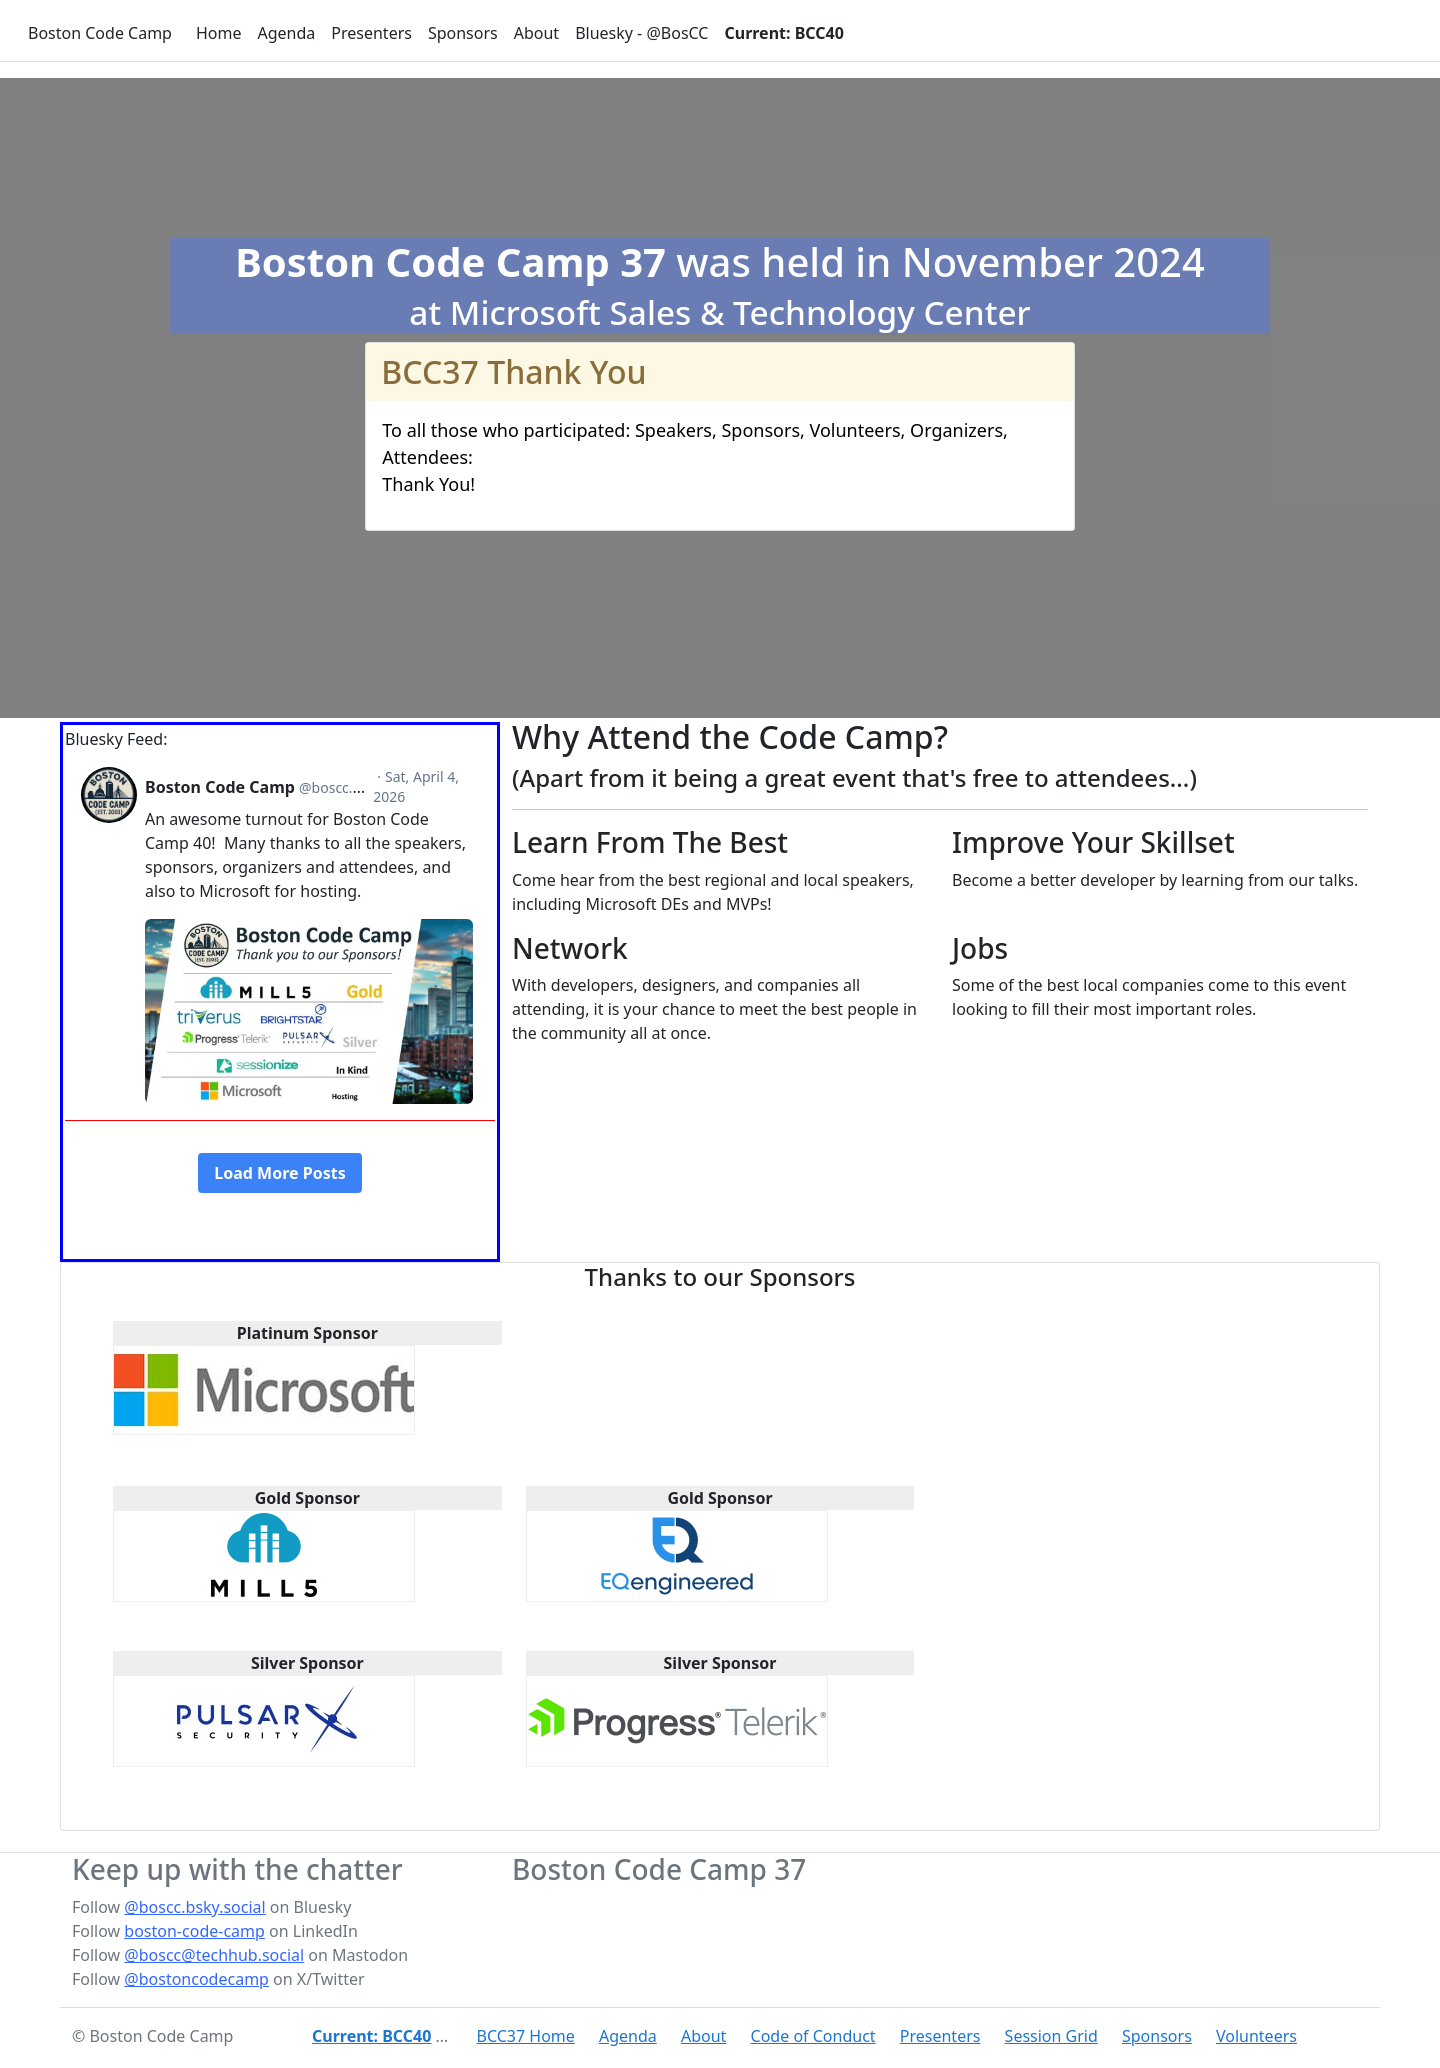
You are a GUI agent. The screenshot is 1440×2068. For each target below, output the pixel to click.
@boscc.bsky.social (194, 1907)
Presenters (371, 33)
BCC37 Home (526, 2036)
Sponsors (463, 33)
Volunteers (1256, 2036)
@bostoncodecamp (196, 1979)
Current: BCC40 (783, 33)
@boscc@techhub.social (214, 1955)
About (536, 33)
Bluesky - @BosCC (641, 33)
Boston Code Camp (100, 33)
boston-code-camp (194, 1931)
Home (219, 33)
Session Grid (1051, 2036)
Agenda (286, 33)
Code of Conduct (813, 2036)
